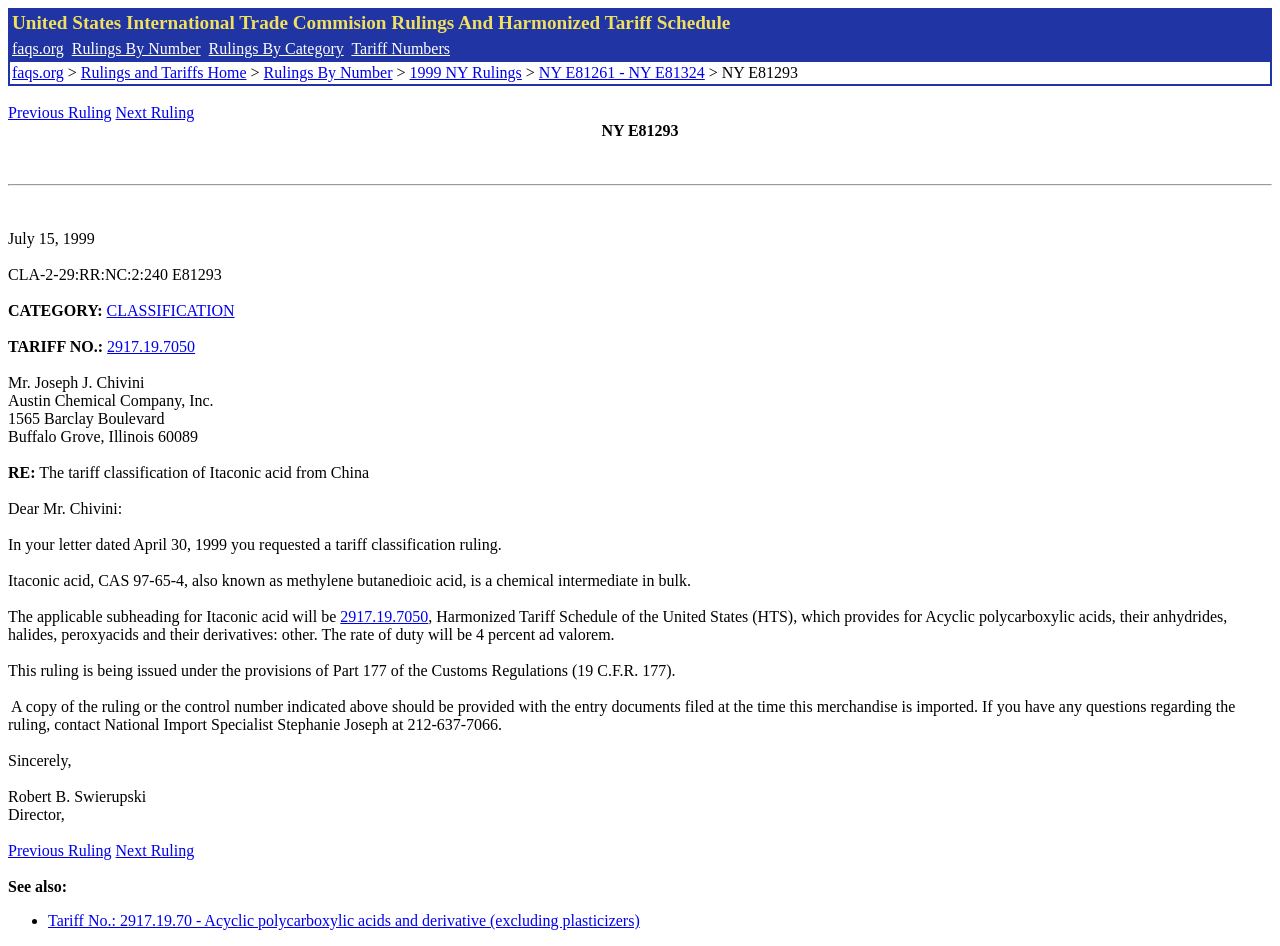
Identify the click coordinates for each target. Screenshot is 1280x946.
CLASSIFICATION (171, 310)
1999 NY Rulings (466, 72)
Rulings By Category (276, 48)
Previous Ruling (60, 112)
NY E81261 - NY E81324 (622, 72)
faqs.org (38, 48)
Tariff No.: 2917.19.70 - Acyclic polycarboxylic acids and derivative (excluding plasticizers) (344, 920)
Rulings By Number (136, 48)
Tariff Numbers (400, 48)
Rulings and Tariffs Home (164, 72)
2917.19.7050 (151, 346)
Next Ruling (155, 112)
